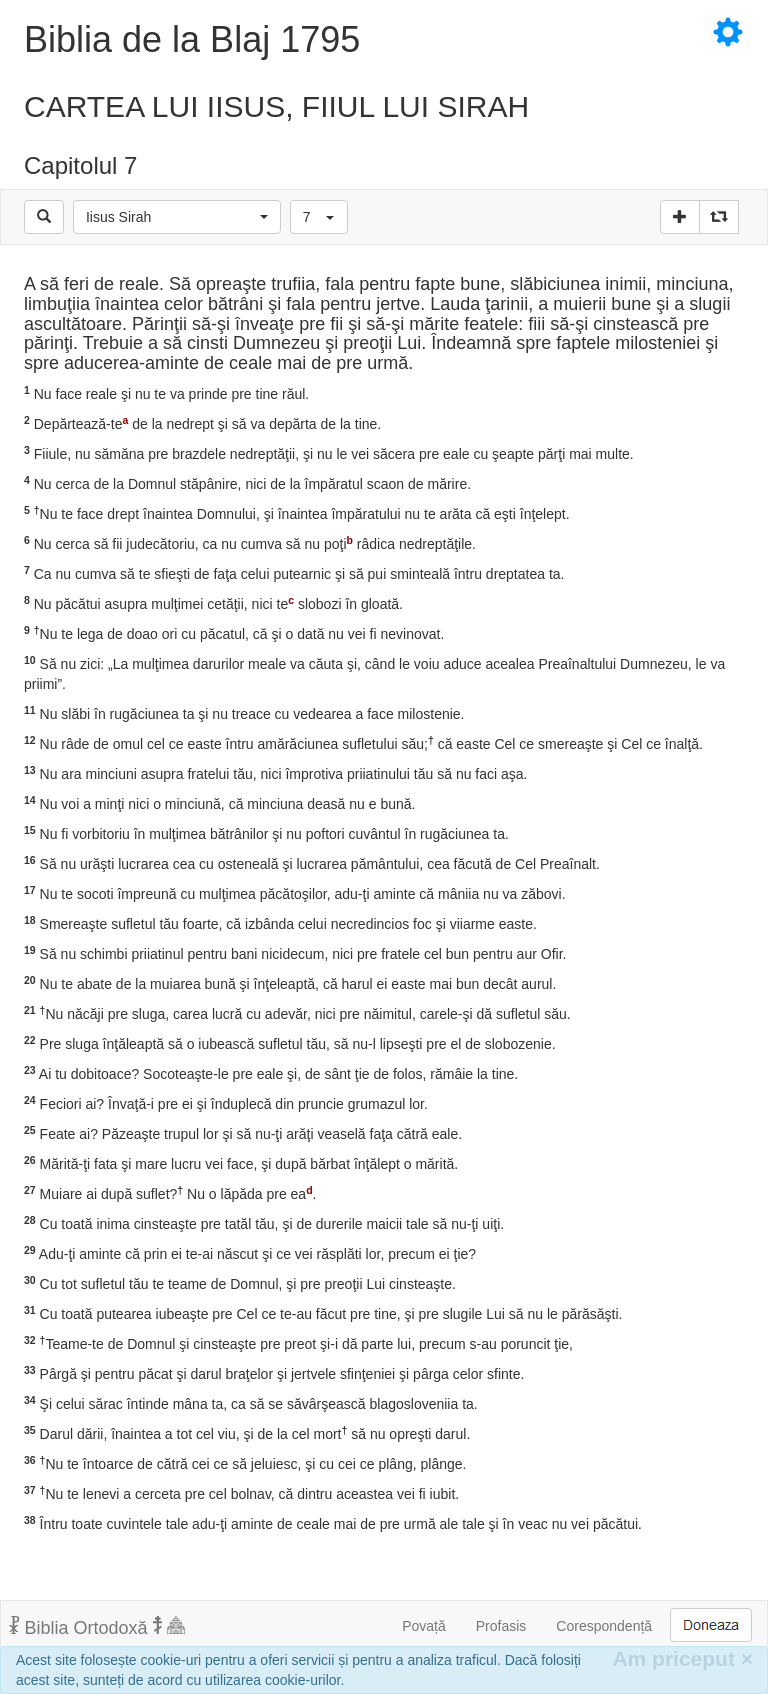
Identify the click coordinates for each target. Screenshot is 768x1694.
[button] (177, 217)
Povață (424, 1626)
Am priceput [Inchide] (682, 1658)
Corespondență (604, 1626)
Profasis (501, 1626)
